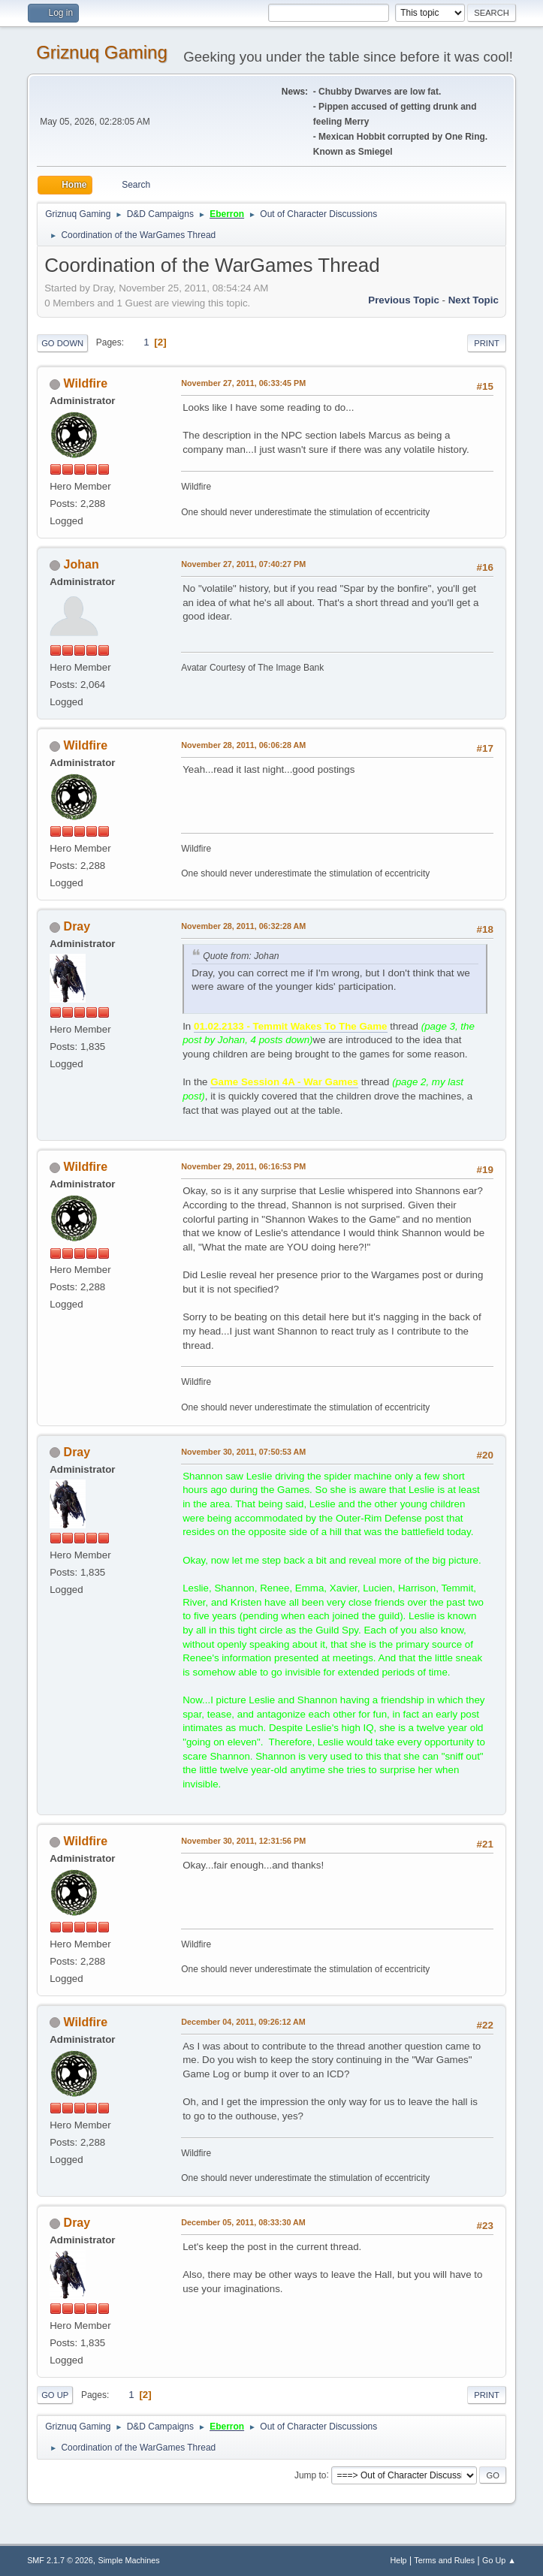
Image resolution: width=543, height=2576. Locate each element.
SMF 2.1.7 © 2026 (60, 2560)
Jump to (310, 2474)
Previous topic (403, 300)
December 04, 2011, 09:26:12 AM (243, 2021)
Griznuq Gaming (101, 52)
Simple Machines (128, 2560)
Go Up (54, 2395)
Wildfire (85, 383)
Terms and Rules (444, 2560)
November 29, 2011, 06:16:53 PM (243, 1166)
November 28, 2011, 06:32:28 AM (243, 926)
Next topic (473, 300)
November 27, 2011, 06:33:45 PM (243, 383)
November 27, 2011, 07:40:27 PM (243, 564)
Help (398, 2560)
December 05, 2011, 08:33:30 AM (243, 2222)
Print (486, 343)
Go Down (62, 343)
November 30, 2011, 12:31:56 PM (243, 1840)
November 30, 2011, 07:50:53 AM (243, 1451)
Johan (81, 564)
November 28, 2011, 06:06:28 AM (243, 745)
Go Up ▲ (499, 2560)
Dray (77, 926)
